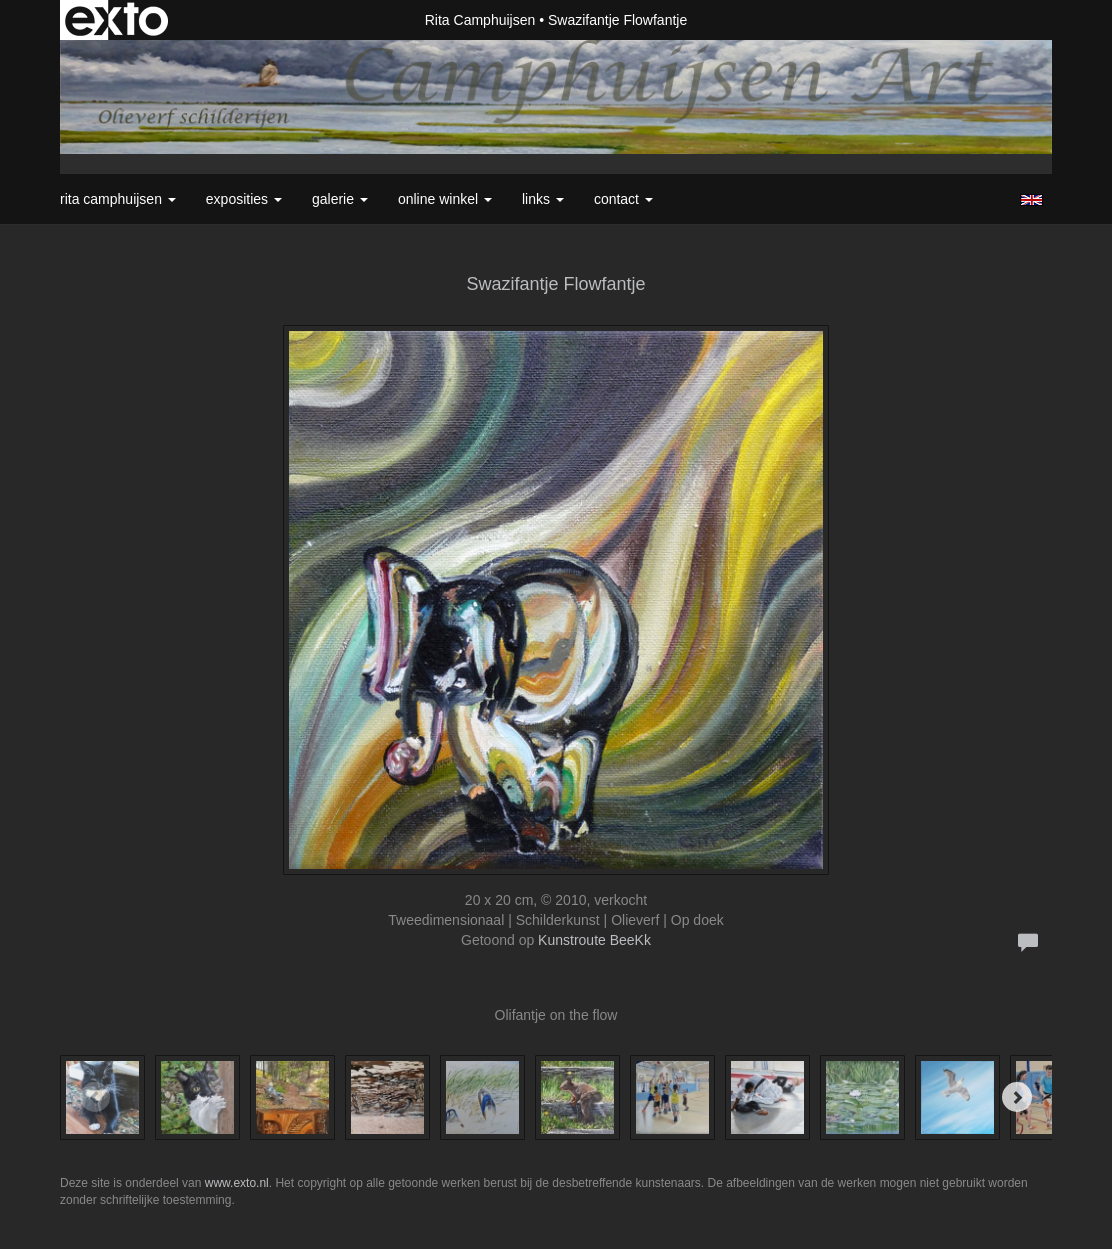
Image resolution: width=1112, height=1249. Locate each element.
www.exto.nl (237, 1183)
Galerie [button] (340, 199)
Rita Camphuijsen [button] (118, 199)
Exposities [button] (244, 199)
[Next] (1017, 1097)
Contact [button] (623, 199)
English (1031, 200)
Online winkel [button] (445, 199)
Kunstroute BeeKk (594, 940)
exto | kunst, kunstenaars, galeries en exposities (116, 20)
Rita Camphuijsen (480, 20)
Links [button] (543, 199)
